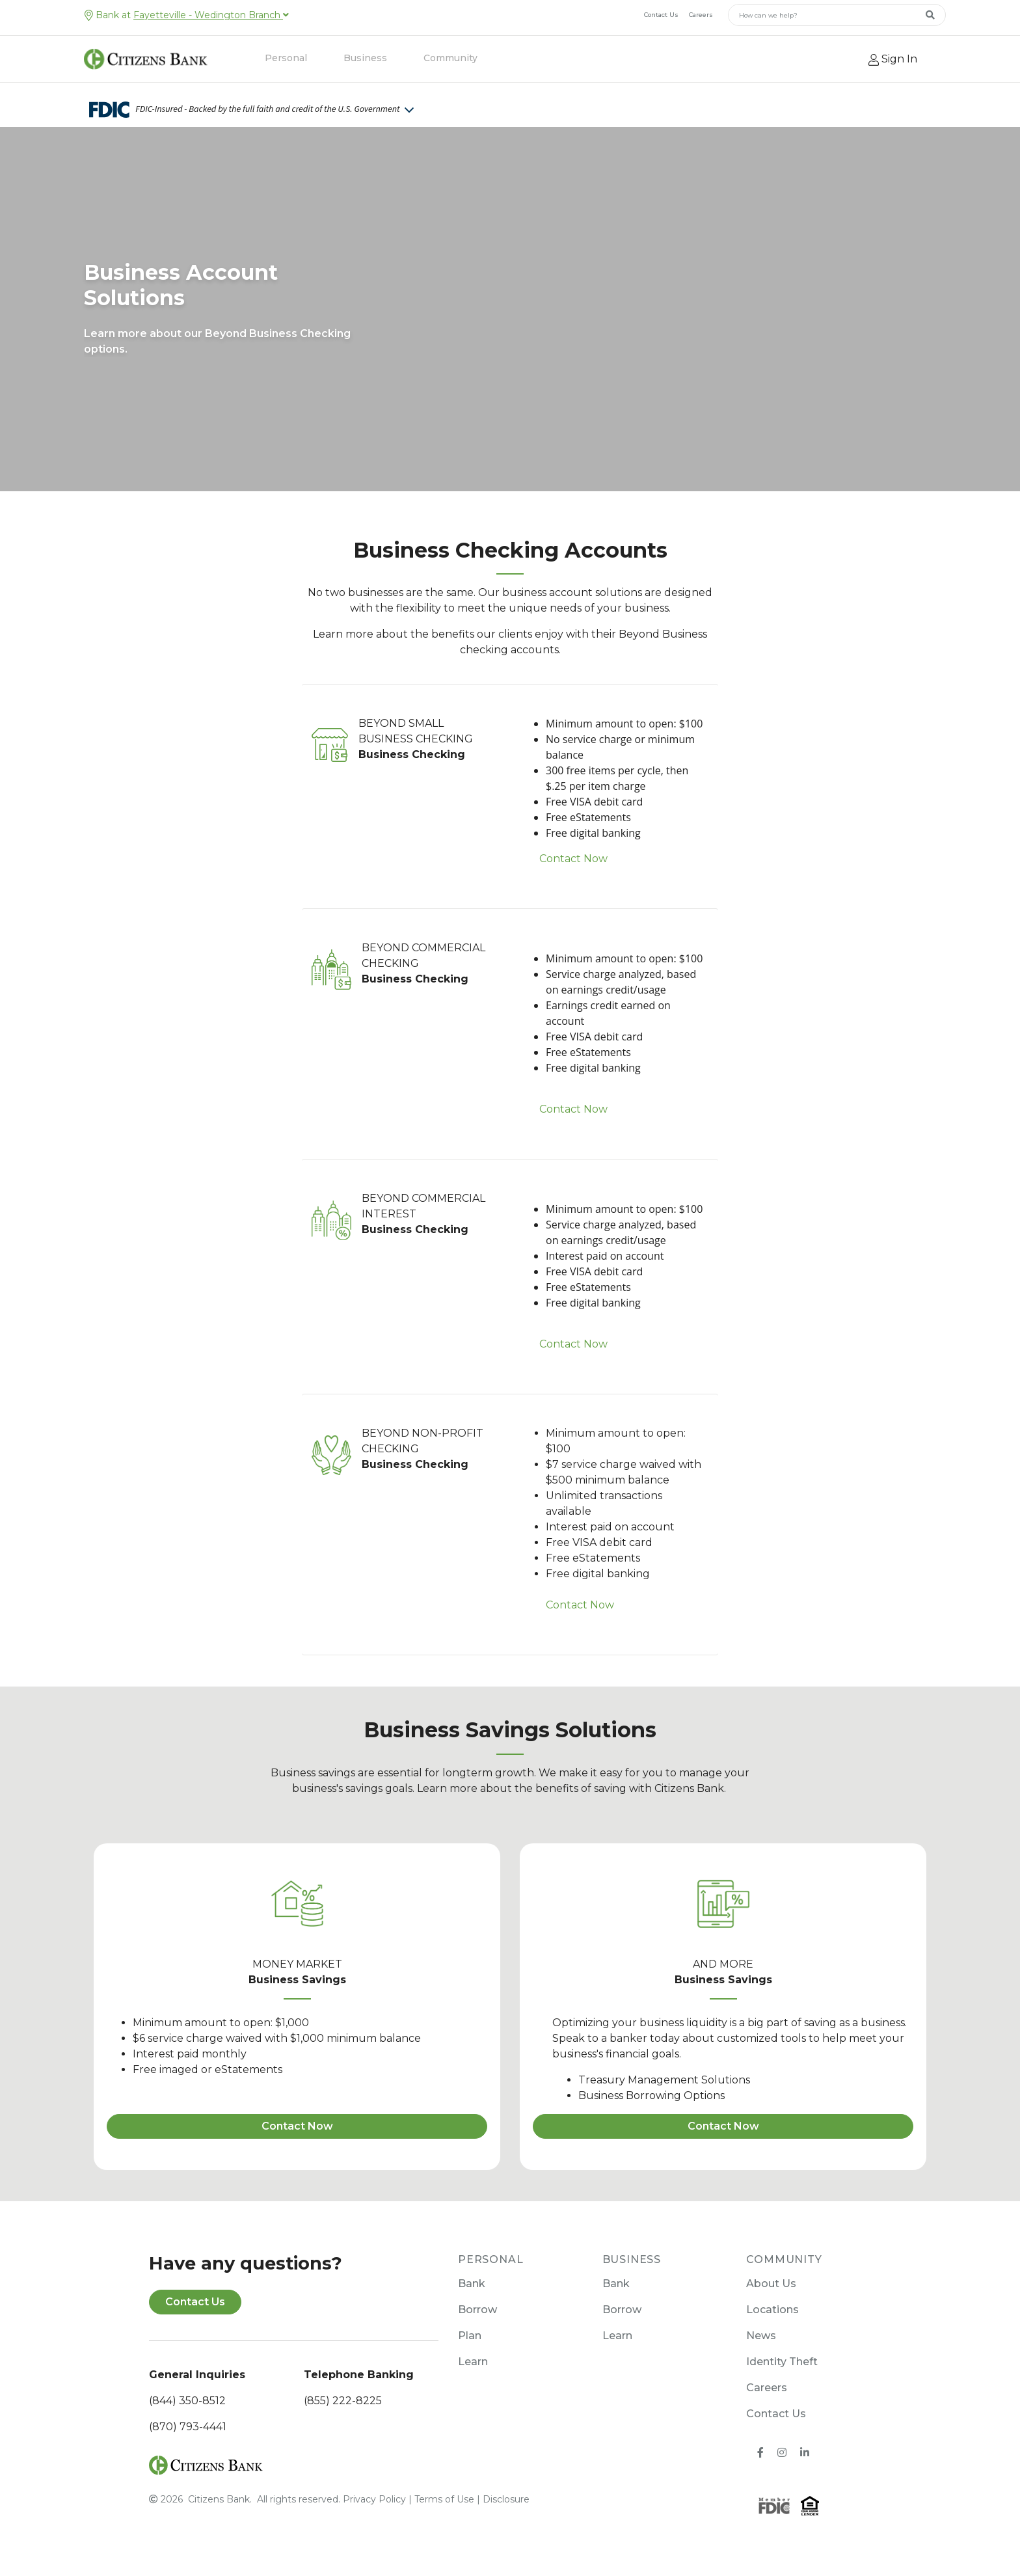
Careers (701, 14)
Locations (772, 2309)
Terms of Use (444, 2499)
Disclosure (506, 2499)
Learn (473, 2361)
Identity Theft (782, 2361)
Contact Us (661, 14)
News (761, 2335)
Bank (471, 2283)
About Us (771, 2283)
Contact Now (573, 858)
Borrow (477, 2309)
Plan (469, 2335)
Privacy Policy (374, 2499)
